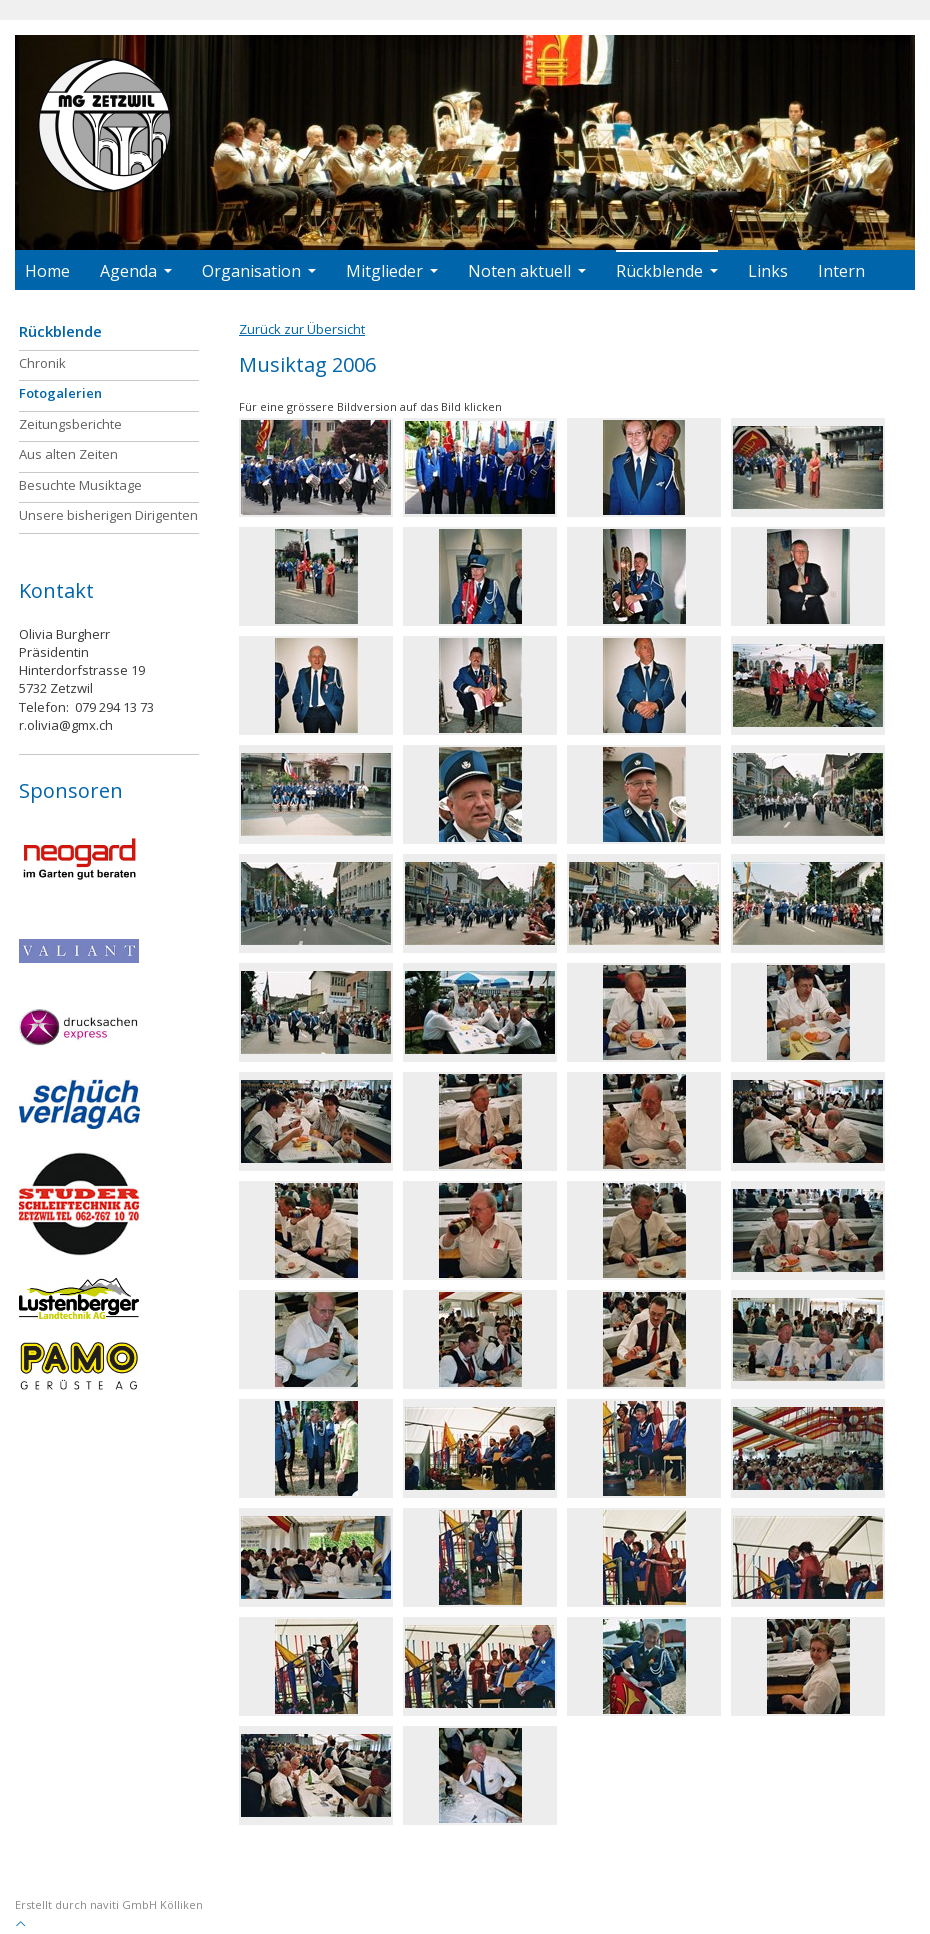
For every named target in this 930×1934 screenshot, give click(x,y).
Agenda (136, 271)
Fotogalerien (60, 393)
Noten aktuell (527, 271)
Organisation (259, 271)
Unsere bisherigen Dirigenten (108, 515)
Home (47, 271)
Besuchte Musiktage (80, 485)
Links (768, 271)
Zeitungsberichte (70, 424)
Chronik (42, 363)
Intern (841, 271)
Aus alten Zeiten (68, 454)
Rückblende (667, 271)
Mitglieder (392, 271)
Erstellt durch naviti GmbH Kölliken (109, 1904)
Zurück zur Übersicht (302, 329)
